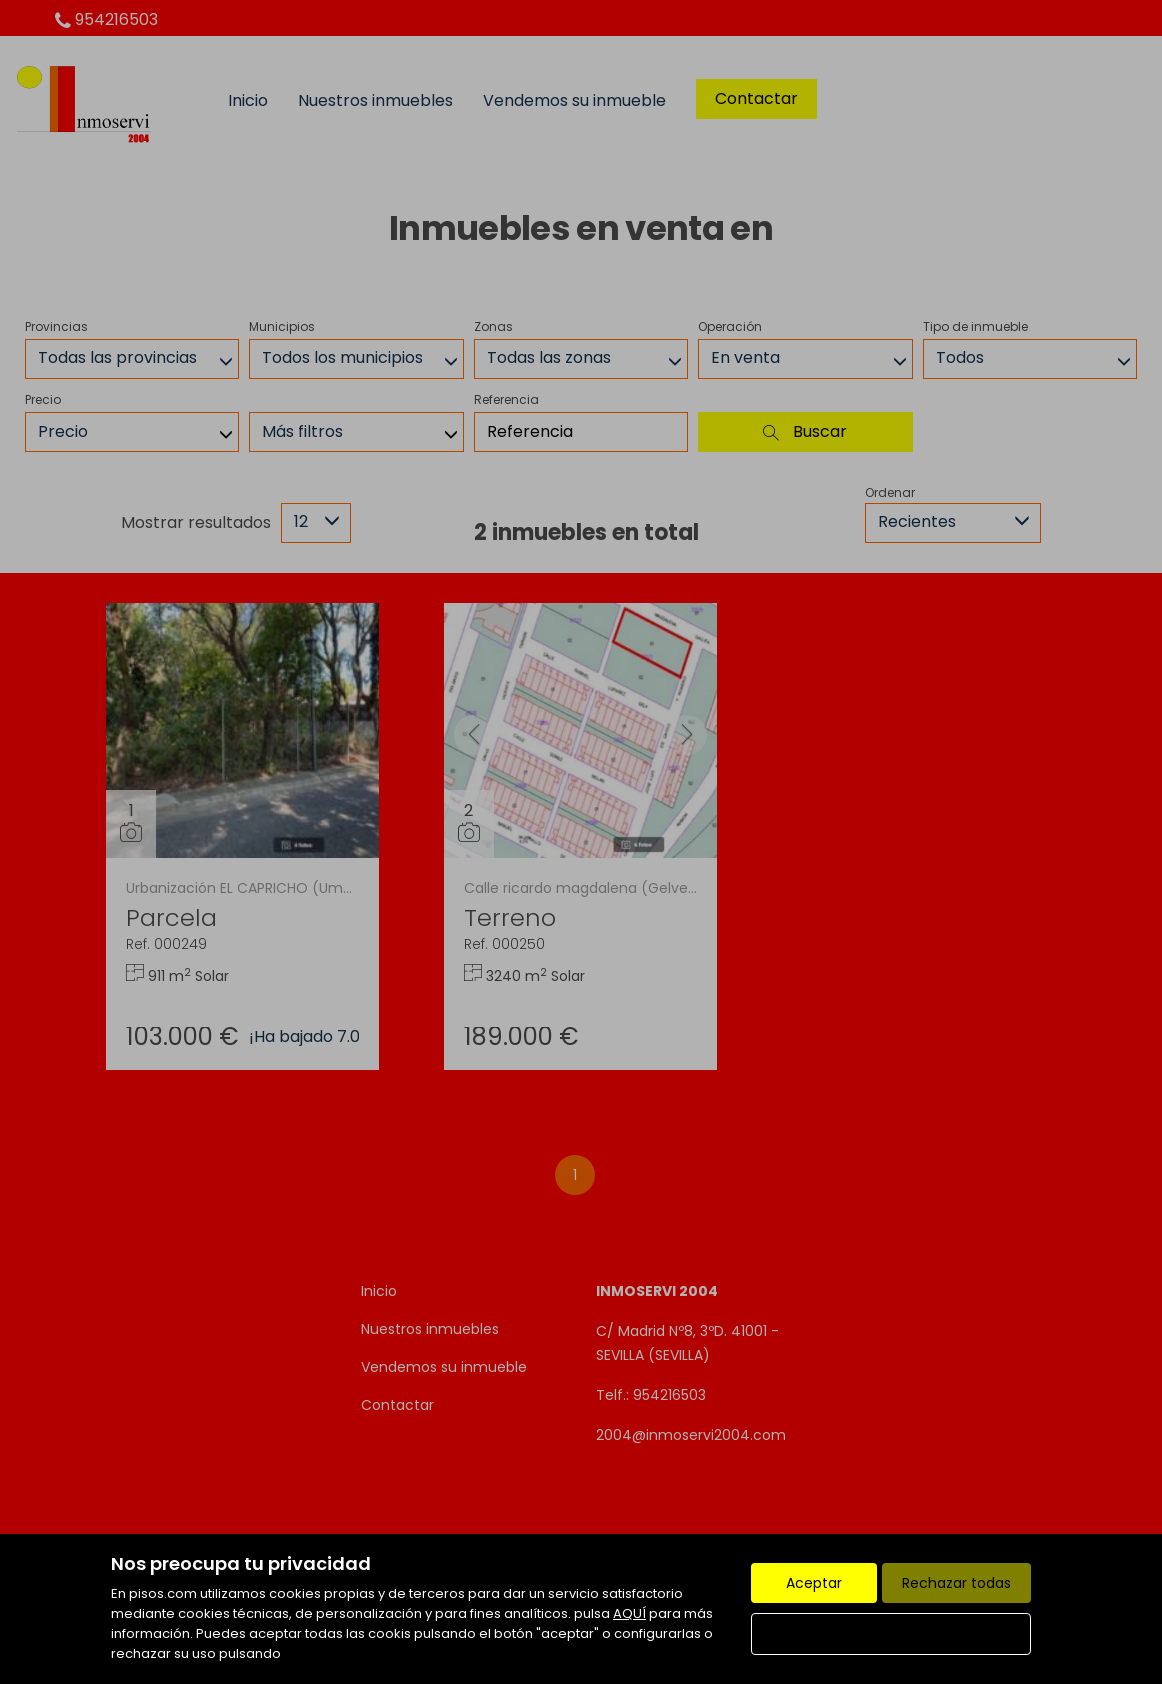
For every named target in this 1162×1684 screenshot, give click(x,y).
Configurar (891, 1634)
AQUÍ (629, 1613)
